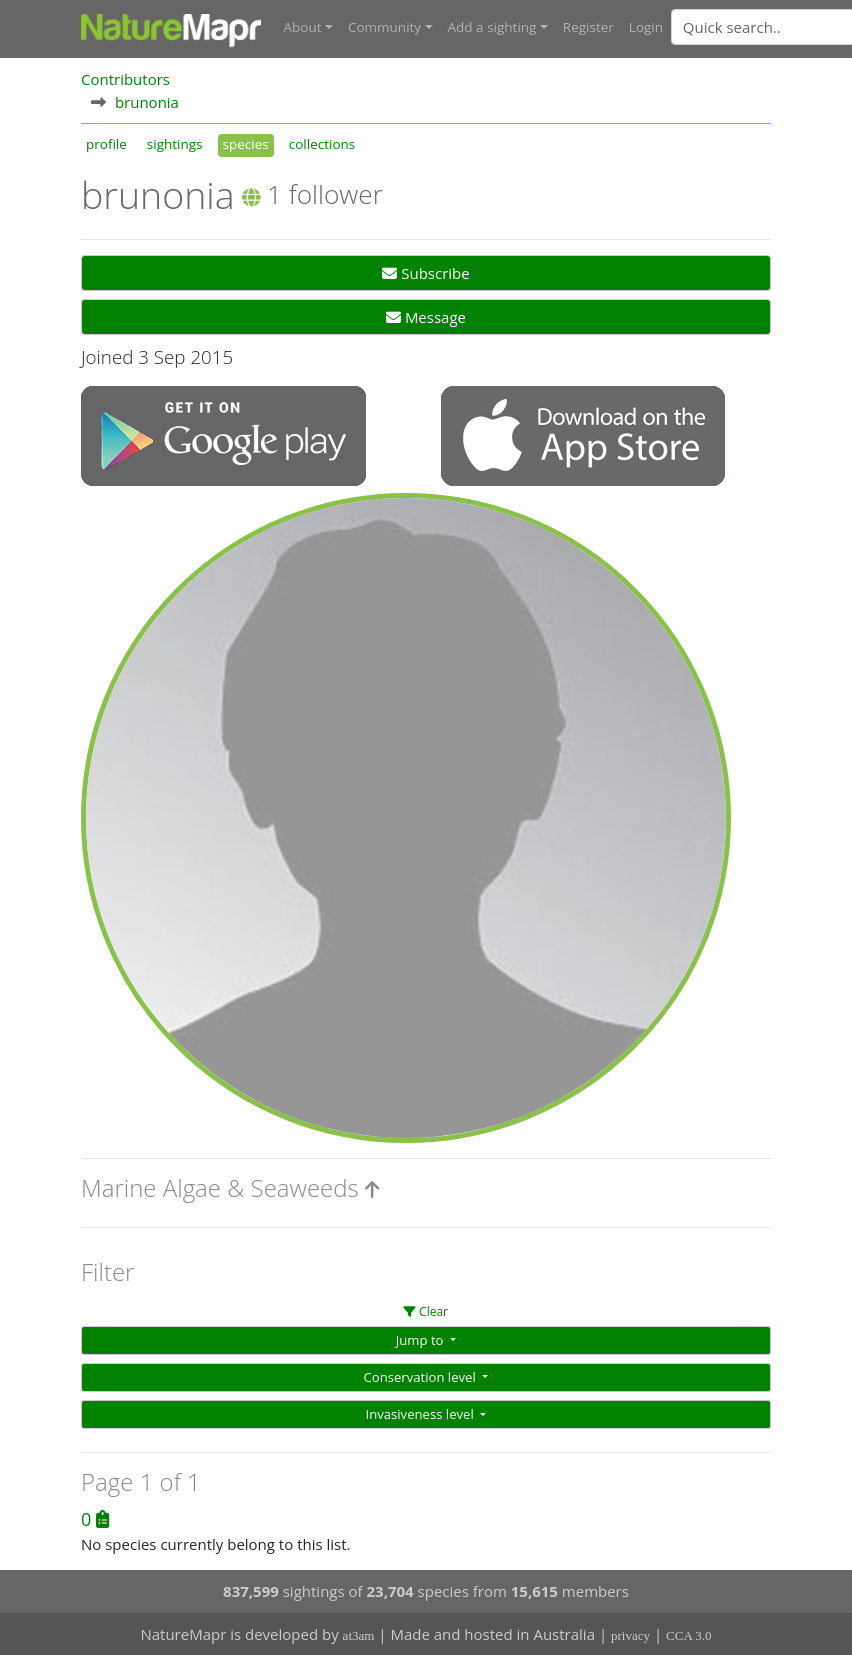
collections (322, 144)
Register (588, 27)
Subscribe (425, 273)
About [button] (303, 27)
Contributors (125, 79)
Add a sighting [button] (492, 27)
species (246, 144)
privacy (630, 1635)
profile (106, 144)
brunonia (147, 102)
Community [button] (384, 27)
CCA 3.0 (689, 1635)
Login (646, 27)
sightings (175, 144)
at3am (359, 1635)
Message (426, 317)
